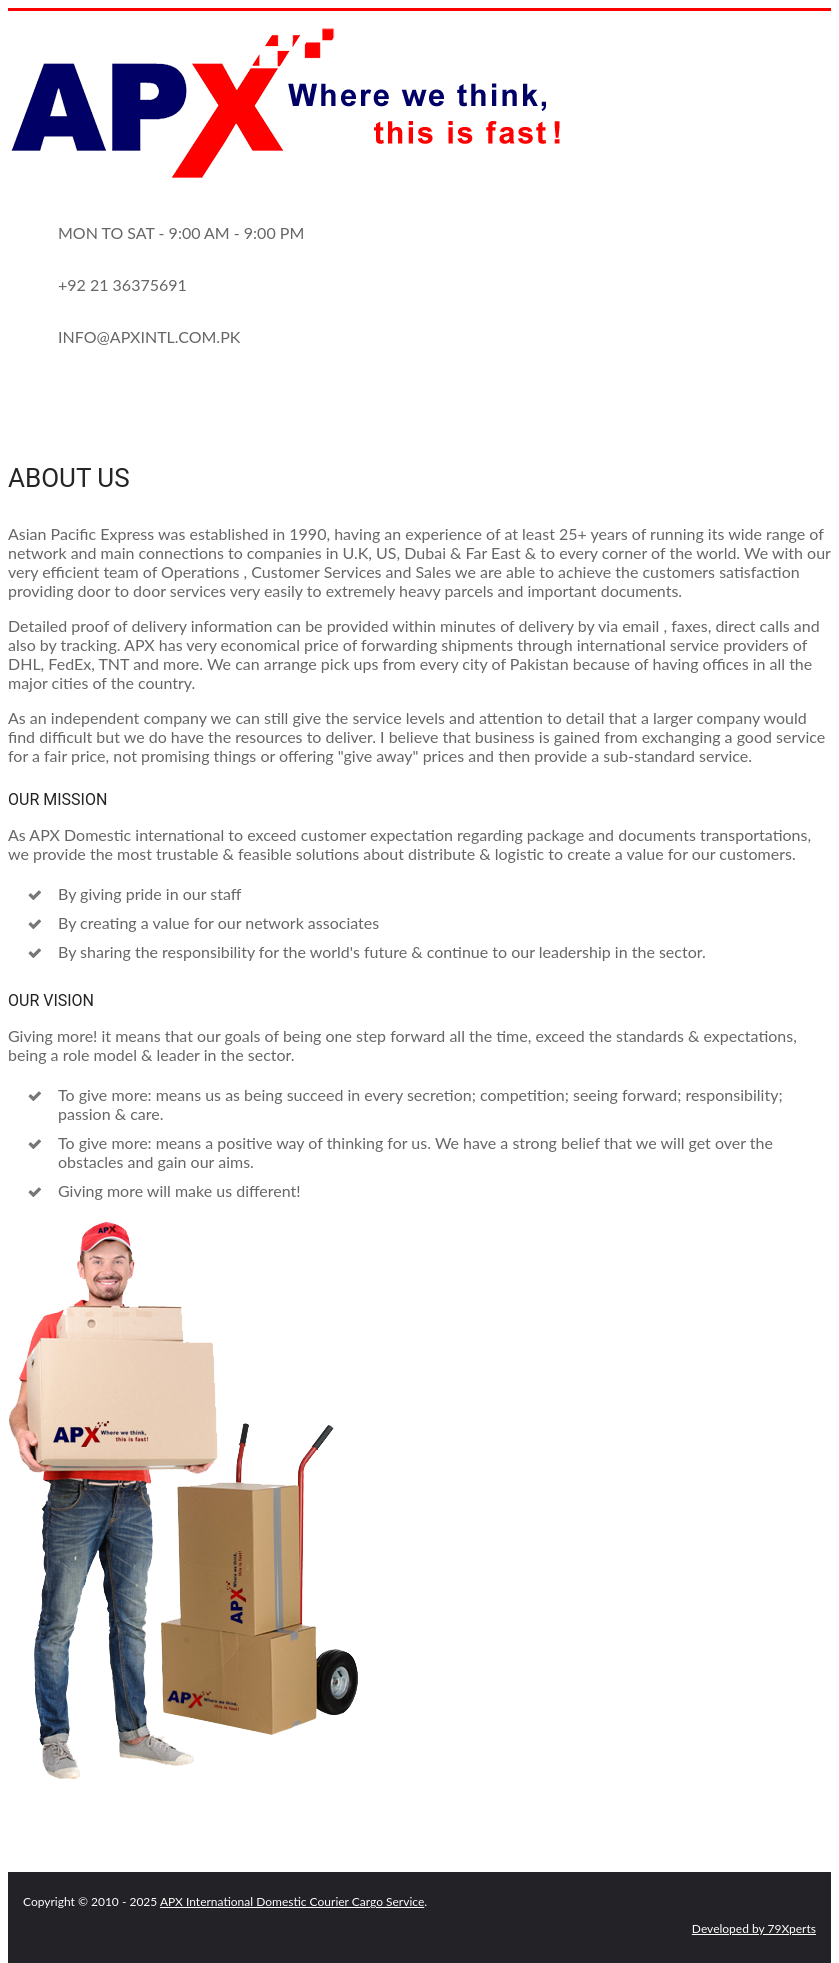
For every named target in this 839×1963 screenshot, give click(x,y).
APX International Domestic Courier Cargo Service (292, 1901)
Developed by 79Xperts (754, 1928)
